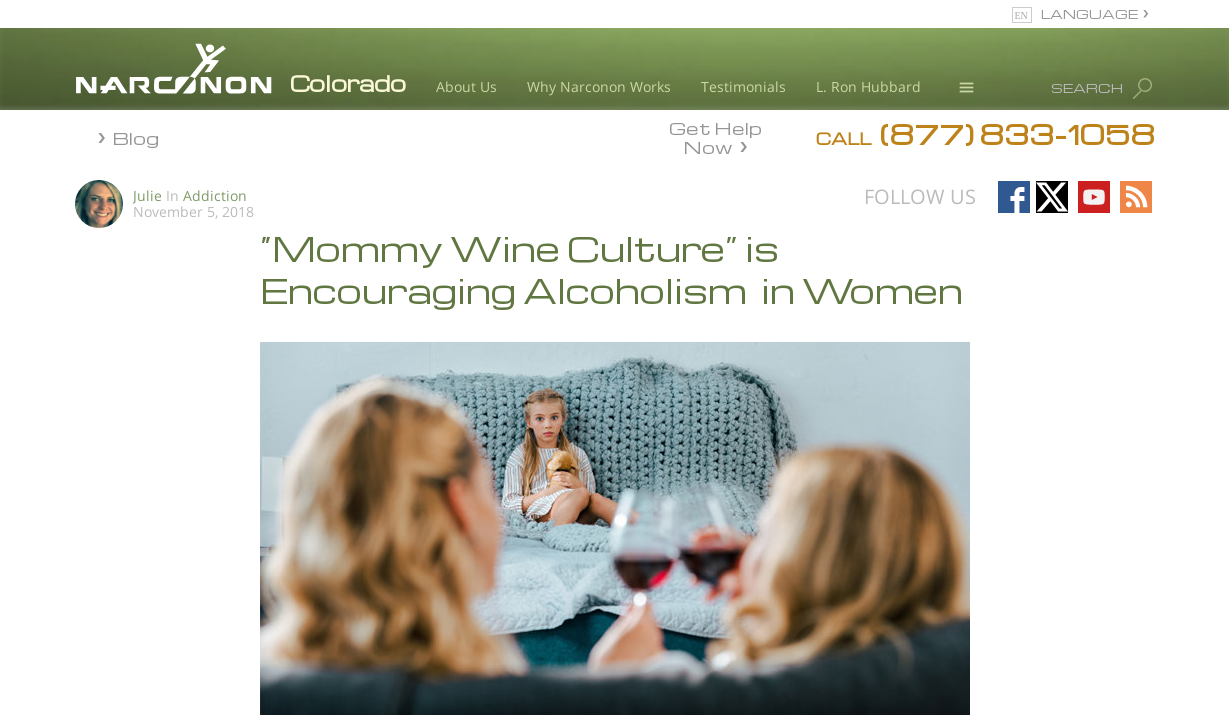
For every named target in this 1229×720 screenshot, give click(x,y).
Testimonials (743, 86)
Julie (147, 195)
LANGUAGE (1089, 13)
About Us (466, 86)
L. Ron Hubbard (868, 86)
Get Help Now (715, 136)
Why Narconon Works (599, 86)
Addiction (215, 195)
